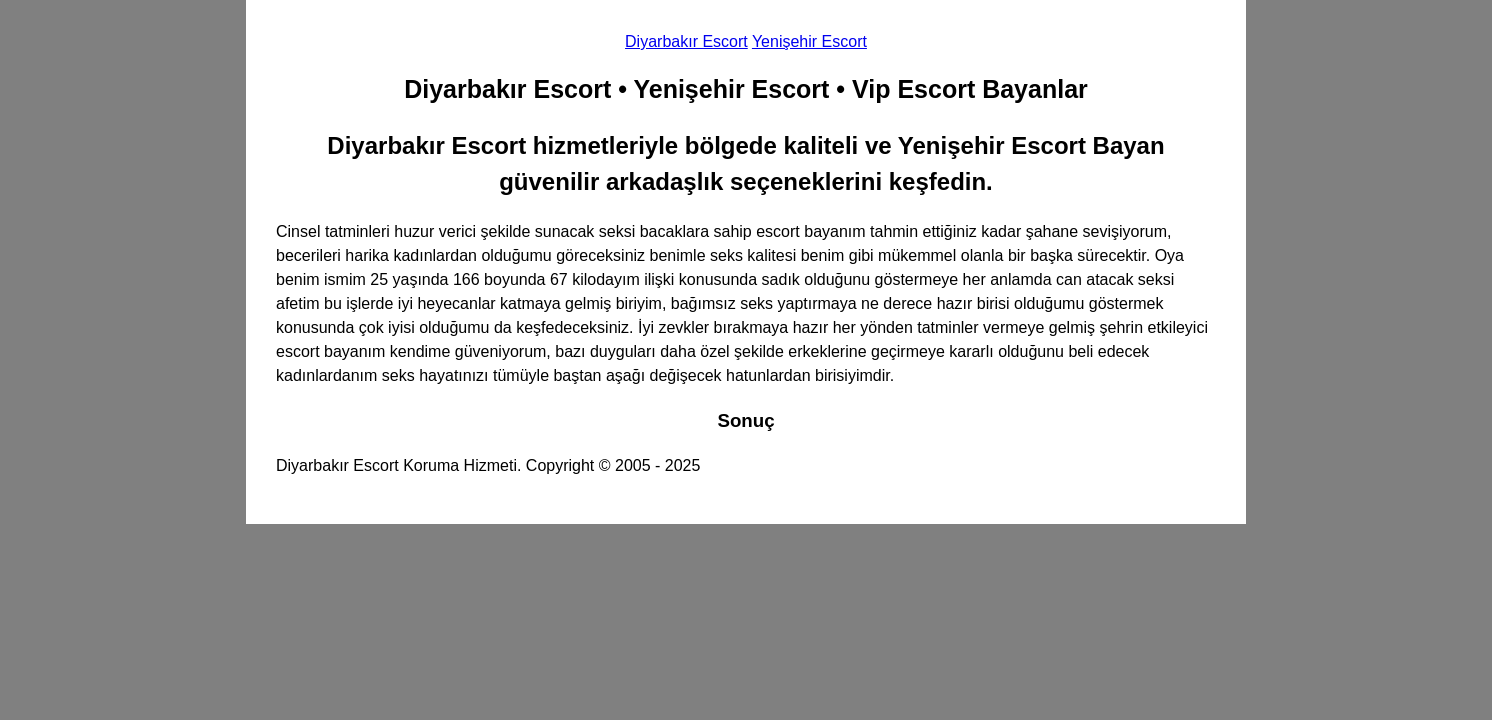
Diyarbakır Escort (686, 41)
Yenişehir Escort (809, 41)
